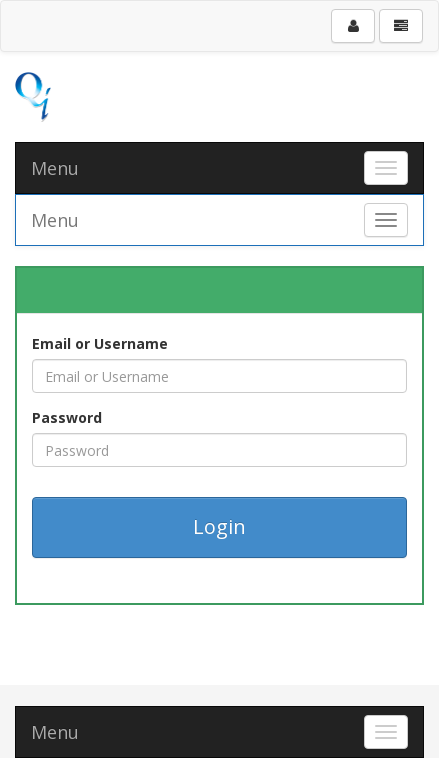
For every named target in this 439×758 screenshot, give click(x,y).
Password (67, 417)
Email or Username (100, 343)
